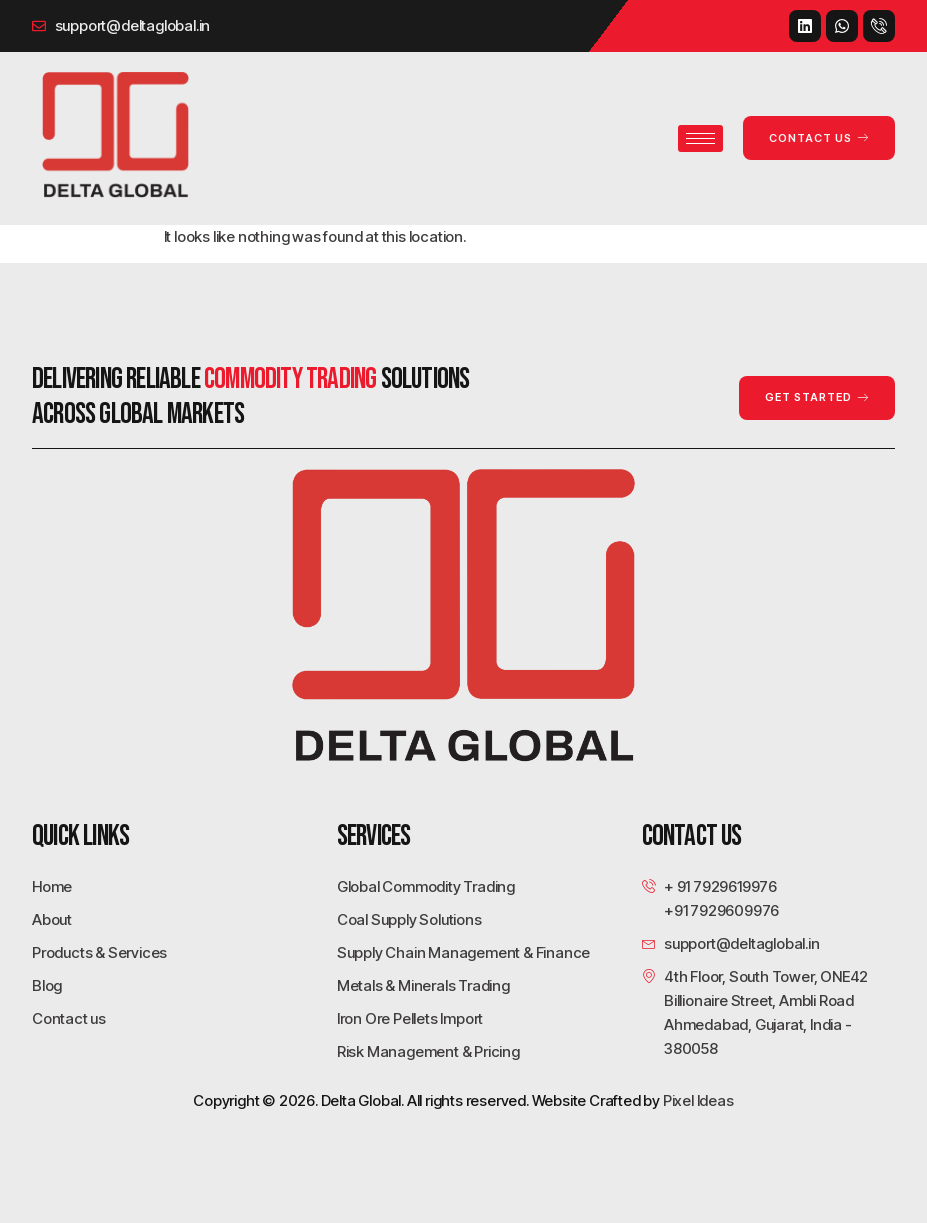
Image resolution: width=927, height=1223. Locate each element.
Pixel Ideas (698, 1100)
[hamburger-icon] (700, 138)
